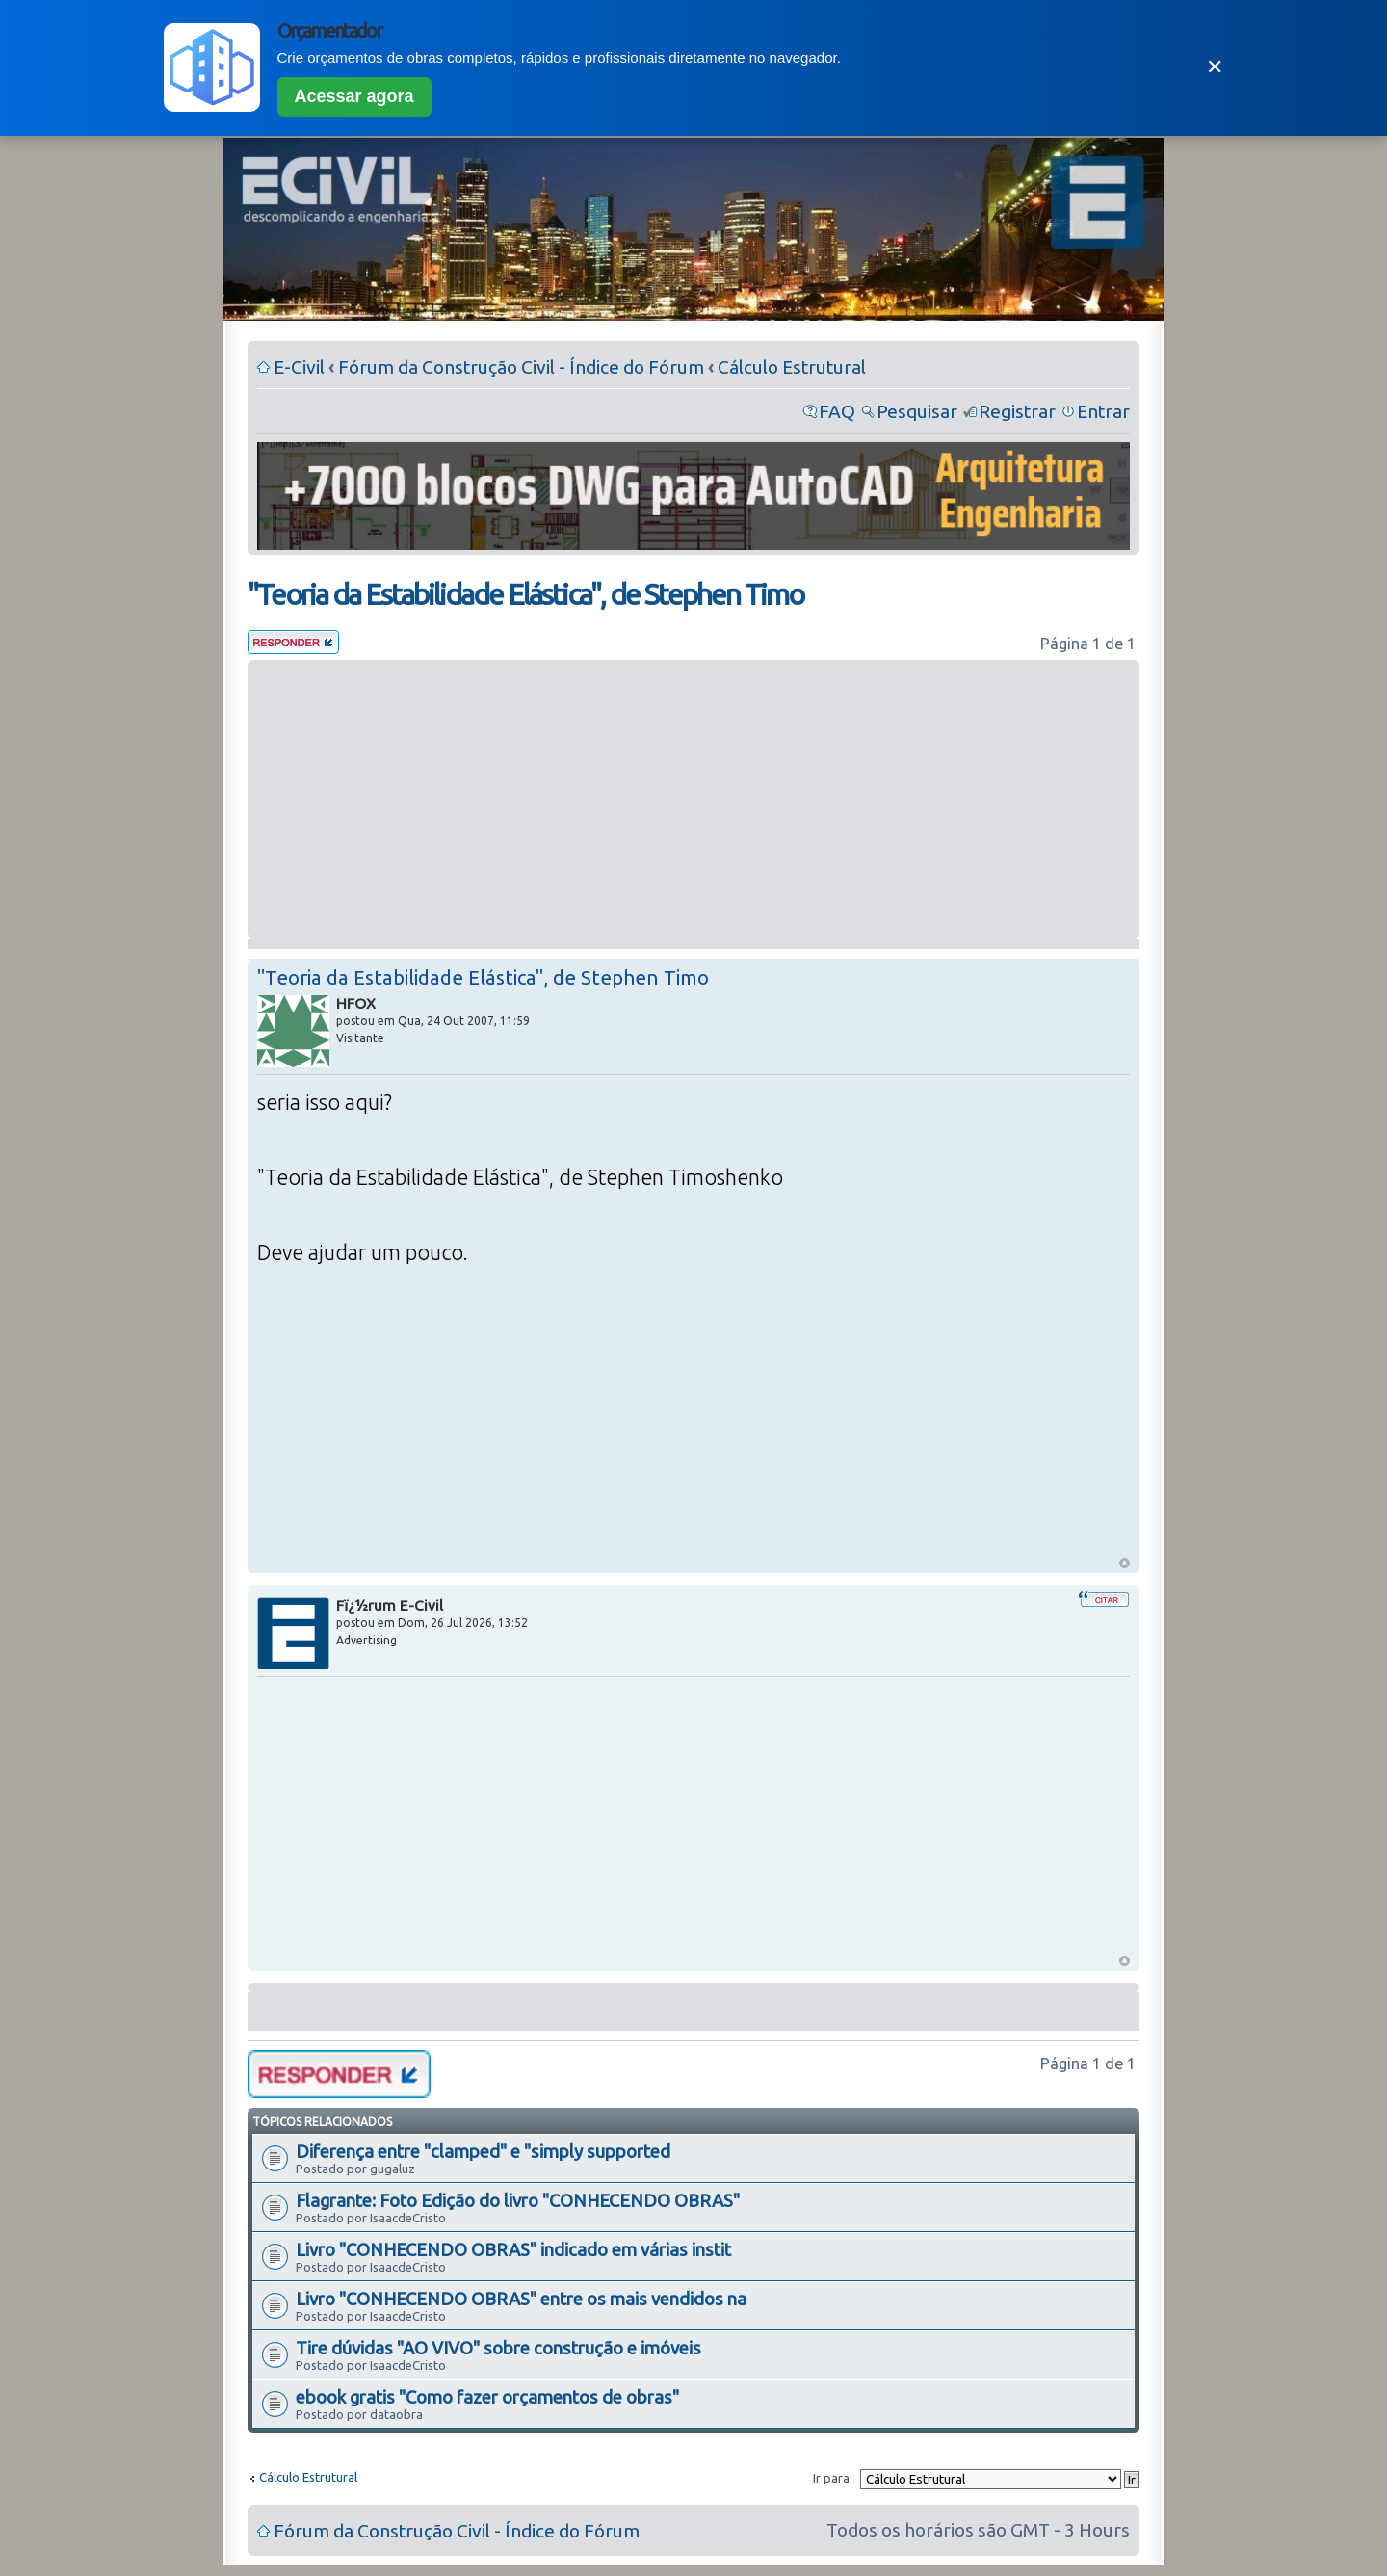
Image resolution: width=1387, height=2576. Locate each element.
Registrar (1017, 411)
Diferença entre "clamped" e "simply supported (483, 2151)
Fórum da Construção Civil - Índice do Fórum (521, 367)
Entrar (1103, 411)
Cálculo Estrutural (792, 367)
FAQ (837, 411)
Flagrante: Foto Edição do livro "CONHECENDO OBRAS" (518, 2200)
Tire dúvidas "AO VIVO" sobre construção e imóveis (498, 2347)
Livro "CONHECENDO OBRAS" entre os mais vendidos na (521, 2298)
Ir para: (832, 2477)
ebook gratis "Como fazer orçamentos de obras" (487, 2396)
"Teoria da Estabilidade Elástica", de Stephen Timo (525, 594)
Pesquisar (917, 411)
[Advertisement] (693, 799)
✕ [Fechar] (1214, 67)
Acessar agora (354, 96)
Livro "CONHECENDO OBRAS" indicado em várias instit (513, 2249)
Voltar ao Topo (1124, 1563)
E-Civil (299, 367)
